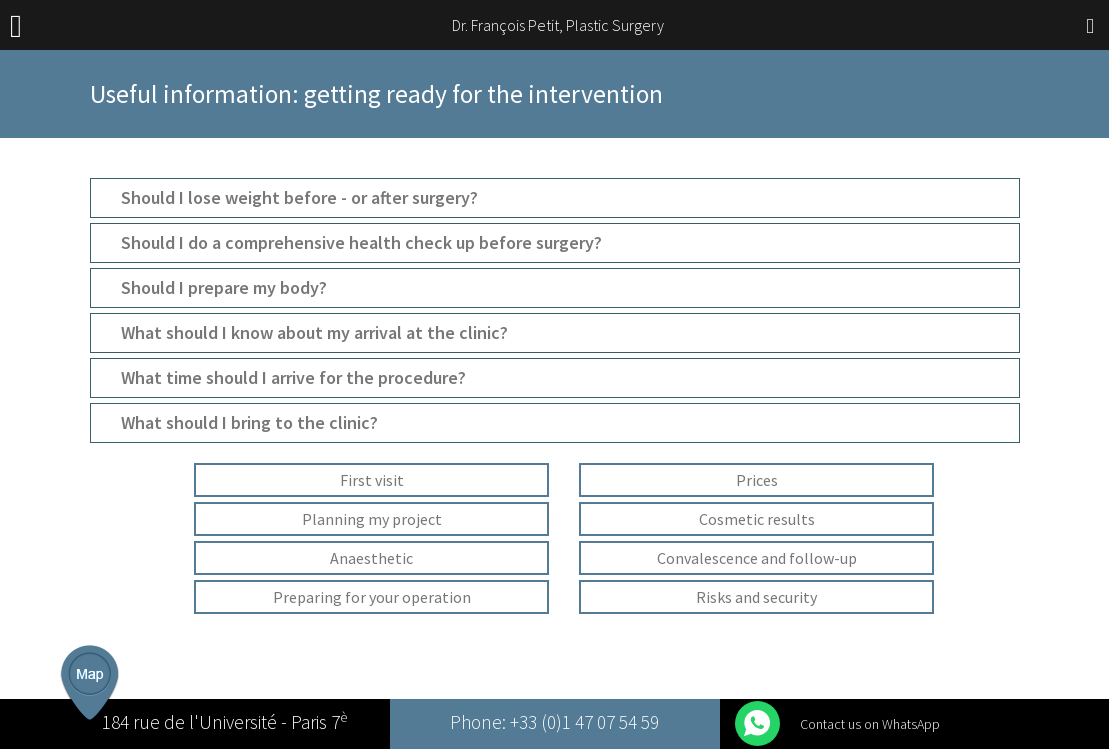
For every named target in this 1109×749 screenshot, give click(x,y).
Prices (757, 480)
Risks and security (756, 597)
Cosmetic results (757, 519)
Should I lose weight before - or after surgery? (299, 198)
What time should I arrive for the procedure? (293, 378)
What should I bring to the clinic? (249, 423)
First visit (372, 480)
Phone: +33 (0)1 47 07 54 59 (554, 724)
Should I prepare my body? (224, 288)
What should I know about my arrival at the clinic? (314, 333)
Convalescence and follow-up (757, 558)
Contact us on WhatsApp (870, 724)
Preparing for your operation (372, 597)
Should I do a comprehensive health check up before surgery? (361, 243)
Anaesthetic (371, 558)
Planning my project (372, 519)
